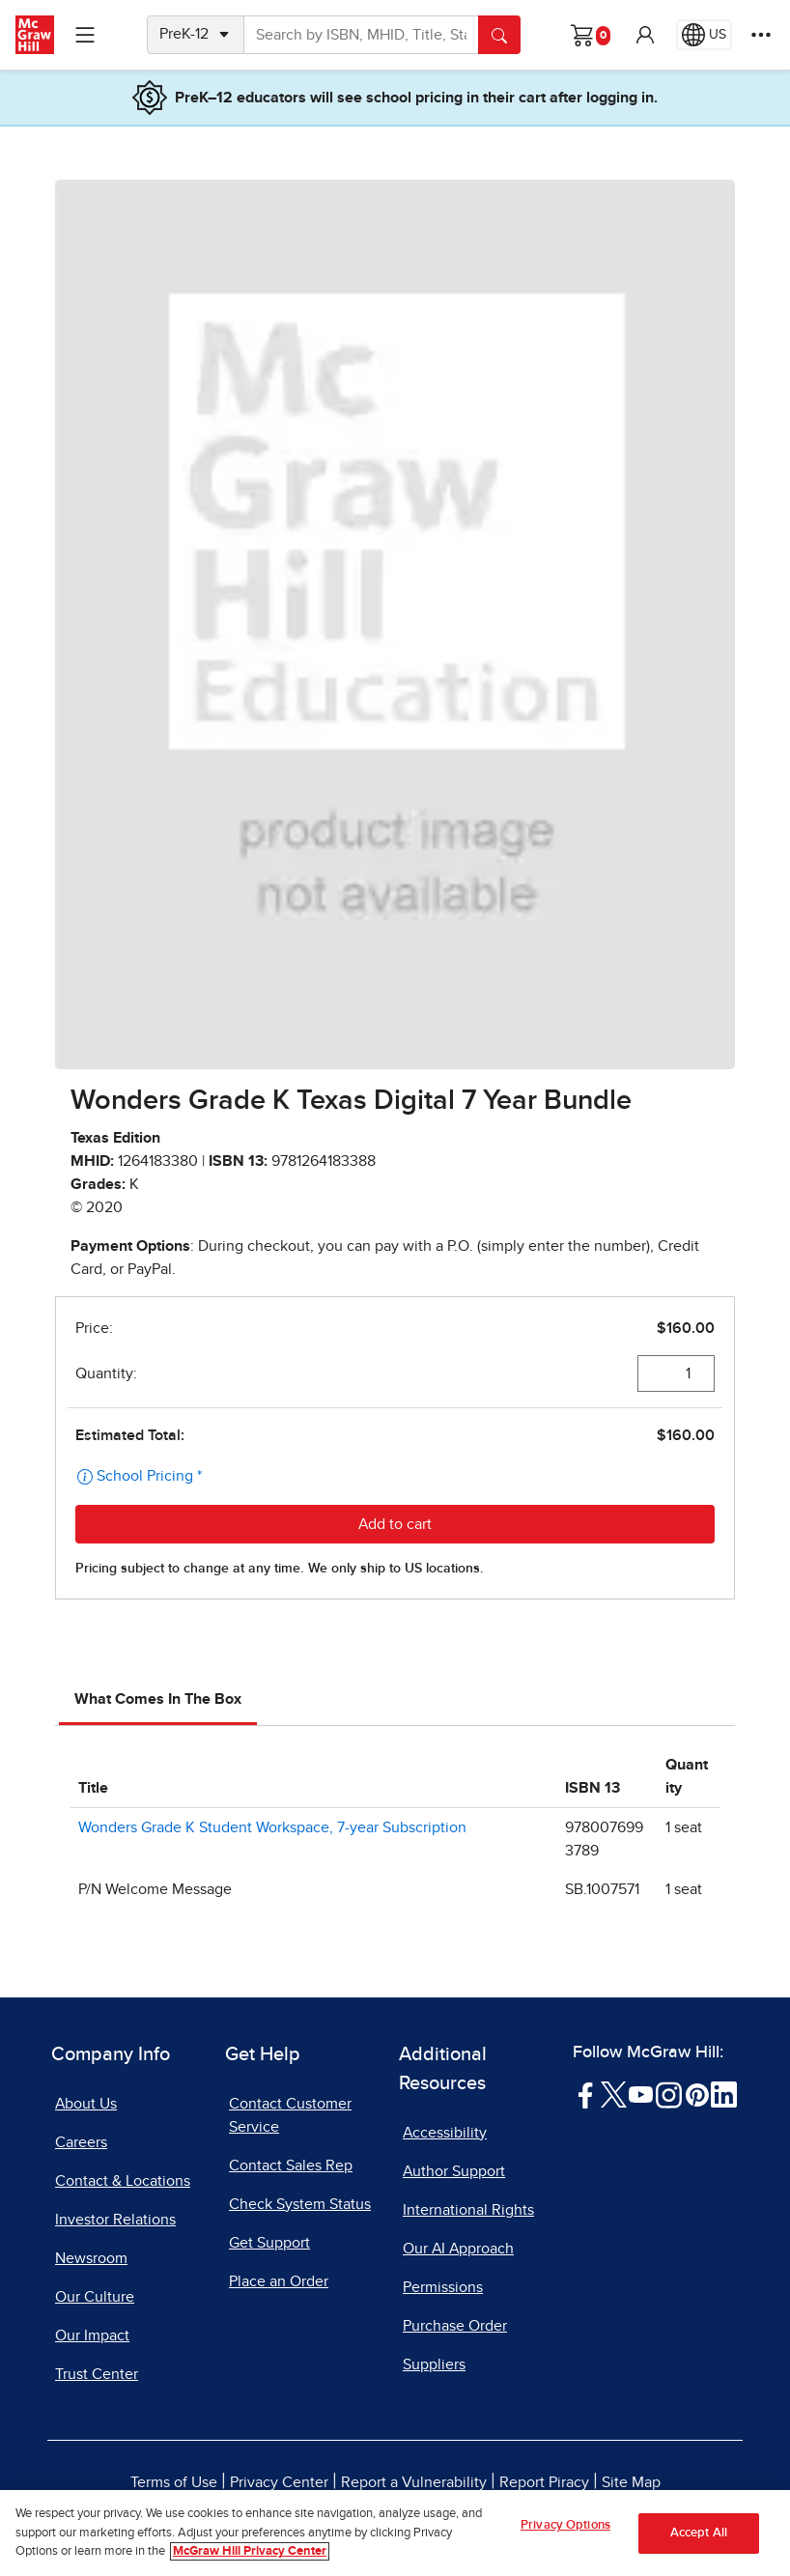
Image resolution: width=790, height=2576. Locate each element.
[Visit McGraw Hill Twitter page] (614, 2094)
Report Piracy (544, 2482)
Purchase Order (455, 2326)
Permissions (443, 2287)
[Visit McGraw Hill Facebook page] (586, 2094)
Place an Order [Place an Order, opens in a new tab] (278, 2281)
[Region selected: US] (704, 34)
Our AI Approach (458, 2248)
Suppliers (434, 2364)
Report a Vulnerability (414, 2482)
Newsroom (91, 2258)
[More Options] (761, 34)
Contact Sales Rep (291, 2165)
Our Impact (92, 2335)
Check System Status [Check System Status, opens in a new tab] (300, 2204)
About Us (86, 2103)
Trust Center (96, 2374)
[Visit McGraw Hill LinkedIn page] (724, 2094)
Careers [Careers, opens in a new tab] (81, 2142)
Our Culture (94, 2297)
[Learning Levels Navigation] (85, 34)
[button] (645, 34)
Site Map (631, 2482)
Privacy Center (279, 2482)
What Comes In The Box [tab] (157, 1699)
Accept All (698, 2533)
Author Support (454, 2171)
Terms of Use (173, 2482)
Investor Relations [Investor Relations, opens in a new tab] (115, 2219)
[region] (395, 2533)
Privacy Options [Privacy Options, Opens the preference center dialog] (565, 2525)
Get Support (269, 2242)
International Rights (468, 2210)
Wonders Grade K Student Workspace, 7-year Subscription (272, 1827)
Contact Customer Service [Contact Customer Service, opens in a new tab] (290, 2115)
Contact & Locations (122, 2181)
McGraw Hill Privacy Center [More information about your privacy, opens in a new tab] (249, 2551)
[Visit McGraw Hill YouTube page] (641, 2094)
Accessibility (445, 2132)
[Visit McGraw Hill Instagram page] (669, 2094)
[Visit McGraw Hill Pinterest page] (697, 2094)
